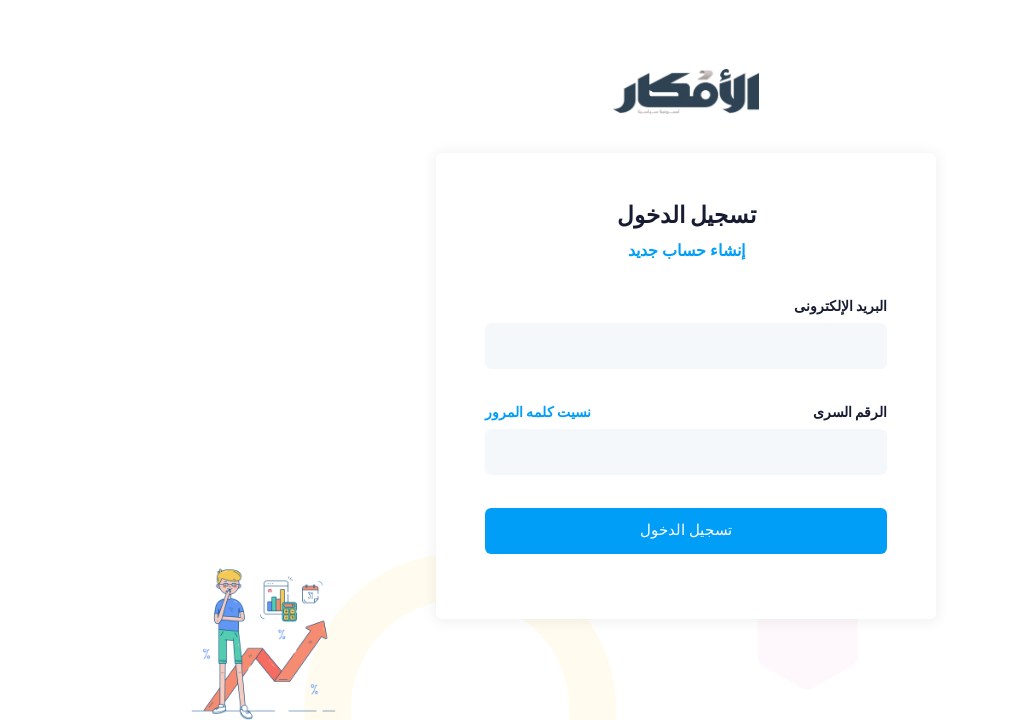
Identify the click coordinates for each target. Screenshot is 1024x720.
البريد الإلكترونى (666, 306)
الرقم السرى (676, 412)
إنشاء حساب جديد (512, 250)
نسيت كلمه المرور (364, 412)
